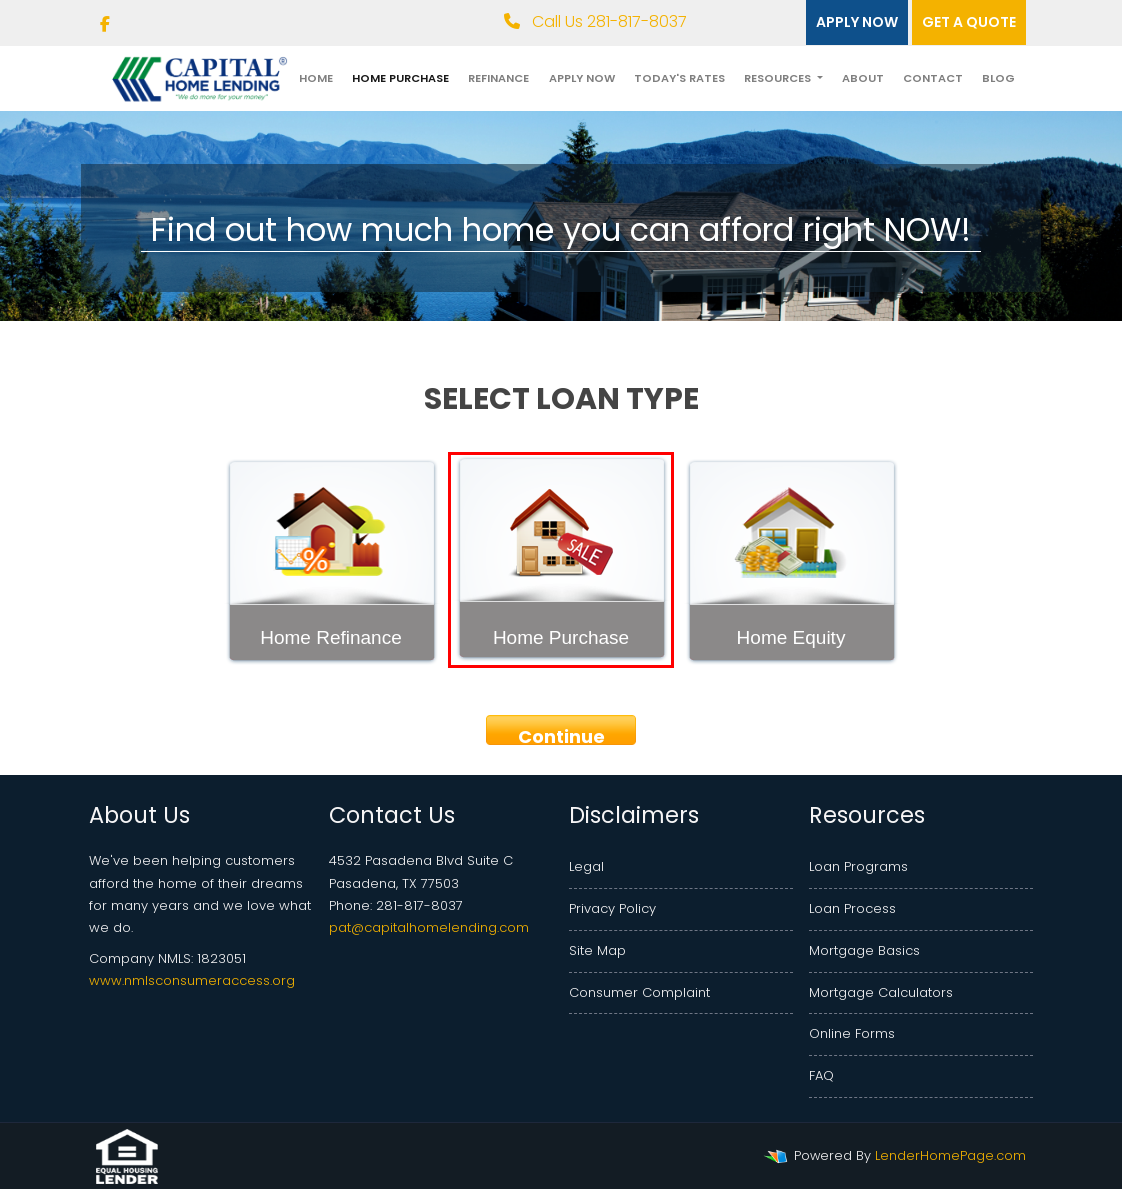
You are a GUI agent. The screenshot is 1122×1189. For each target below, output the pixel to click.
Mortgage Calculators (881, 992)
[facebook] (105, 24)
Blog (998, 78)
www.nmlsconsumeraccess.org (192, 980)
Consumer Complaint (639, 992)
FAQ (821, 1075)
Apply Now (582, 78)
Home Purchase (400, 78)
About (863, 78)
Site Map (597, 950)
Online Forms (852, 1033)
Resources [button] (779, 78)
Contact (933, 78)
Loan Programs (858, 866)
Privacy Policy (612, 908)
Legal (586, 866)
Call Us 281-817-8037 (595, 21)
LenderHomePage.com (950, 1155)
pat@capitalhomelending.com (429, 927)
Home (316, 78)
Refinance (498, 78)
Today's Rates (679, 78)
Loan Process (852, 908)
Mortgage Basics (864, 950)
